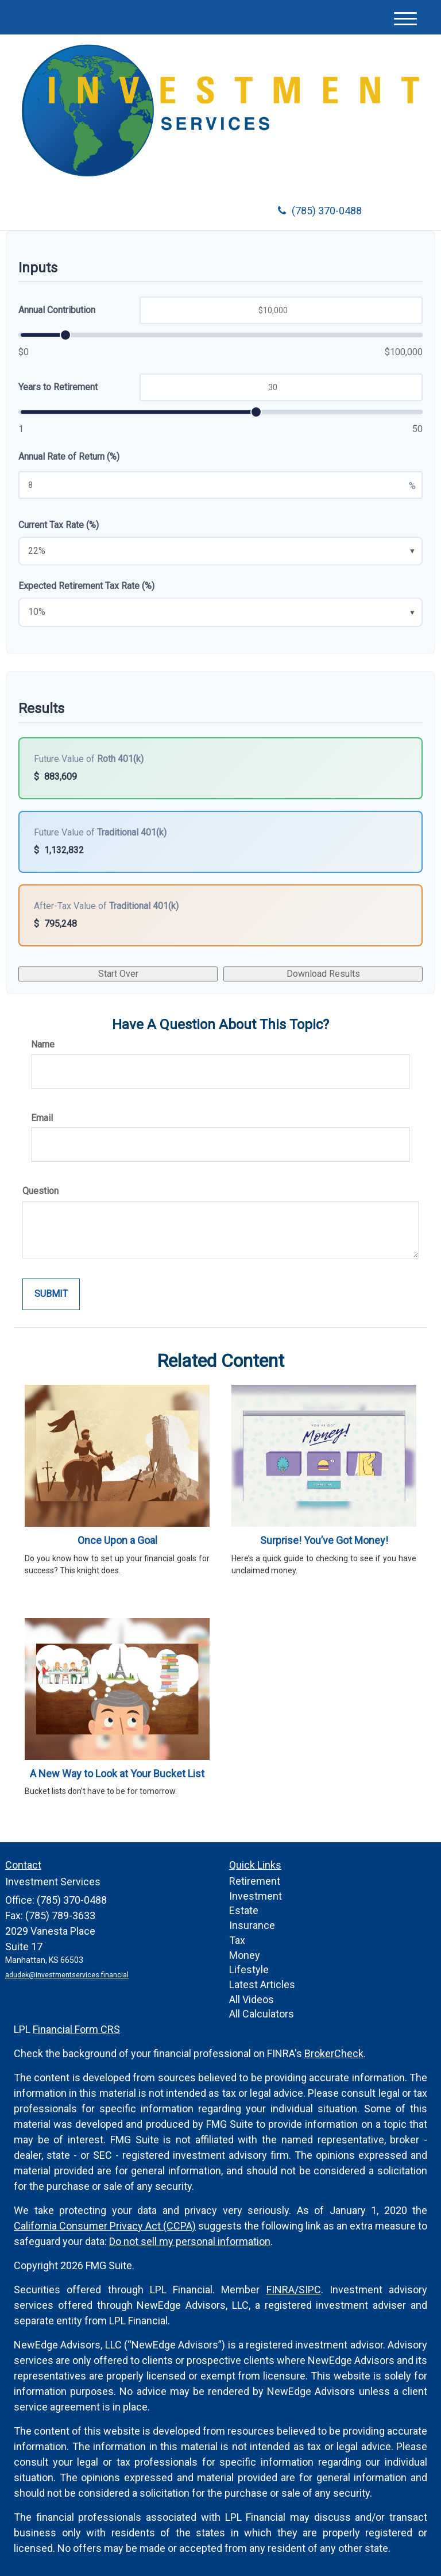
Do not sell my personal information (189, 2241)
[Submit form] (51, 1294)
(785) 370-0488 (320, 211)
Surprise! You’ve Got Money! (324, 1540)
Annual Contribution (56, 310)
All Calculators (261, 2014)
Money (244, 1955)
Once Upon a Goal (117, 1540)
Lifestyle (249, 1969)
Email (42, 1117)
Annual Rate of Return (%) (68, 456)
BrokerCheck (333, 2053)
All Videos (251, 1999)
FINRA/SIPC (293, 2290)
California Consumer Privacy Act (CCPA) (105, 2226)
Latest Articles (262, 1984)
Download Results (323, 973)
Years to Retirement (58, 387)
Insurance (252, 1925)
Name (43, 1044)
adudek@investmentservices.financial (66, 1975)
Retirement (254, 1881)
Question (40, 1190)
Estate (243, 1910)
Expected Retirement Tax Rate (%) (86, 585)
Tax (237, 1940)
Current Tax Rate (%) (58, 524)
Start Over (118, 973)
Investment (255, 1896)
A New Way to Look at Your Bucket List (117, 1774)
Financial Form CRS (76, 2029)
